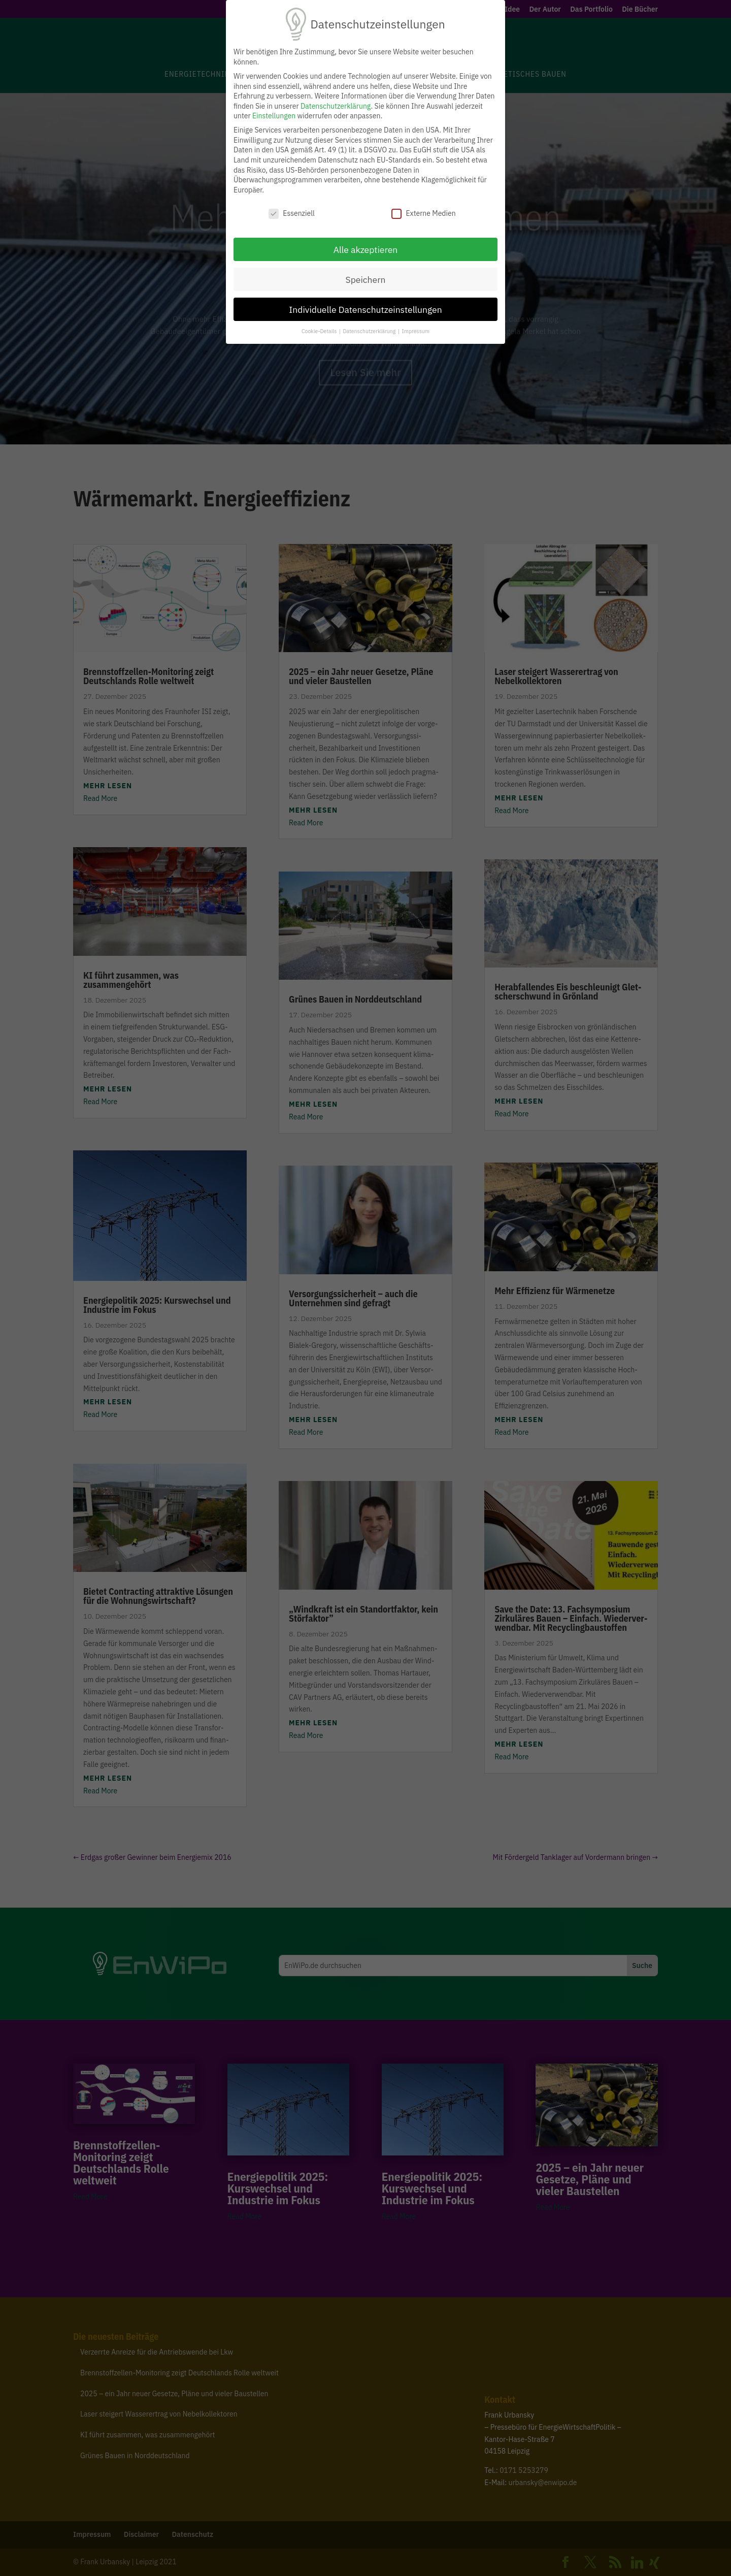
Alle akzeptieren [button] (366, 249)
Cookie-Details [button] (320, 331)
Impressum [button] (415, 331)
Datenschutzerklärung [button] (370, 331)
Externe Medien (423, 213)
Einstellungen (273, 115)
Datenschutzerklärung (336, 106)
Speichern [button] (365, 279)
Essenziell (292, 213)
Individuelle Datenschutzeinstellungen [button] (365, 309)
